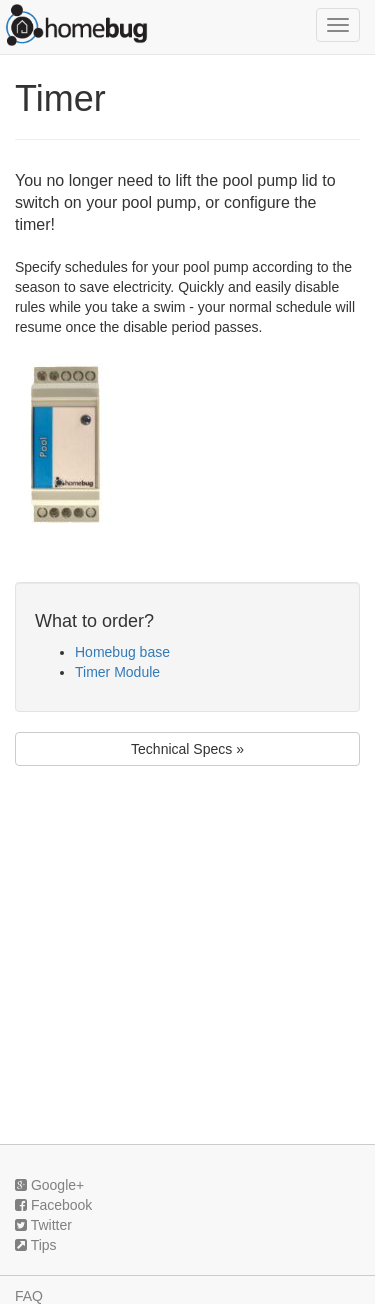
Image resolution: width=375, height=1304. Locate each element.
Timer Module (117, 672)
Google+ (49, 1185)
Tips (36, 1245)
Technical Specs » (187, 749)
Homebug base (122, 652)
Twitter (43, 1225)
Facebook (53, 1205)
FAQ (29, 1296)
